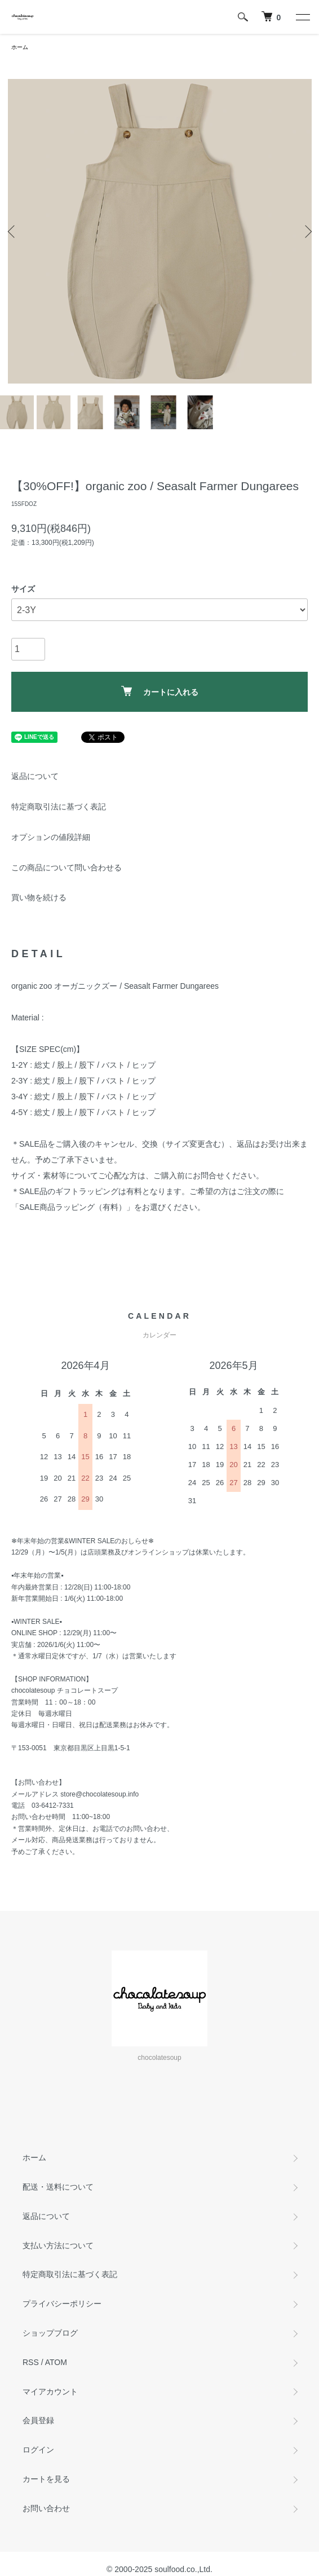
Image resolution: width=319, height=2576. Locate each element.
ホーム (19, 47)
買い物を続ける (39, 897)
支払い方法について (58, 2245)
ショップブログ (50, 2332)
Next (306, 231)
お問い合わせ (46, 2508)
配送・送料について (58, 2186)
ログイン (38, 2449)
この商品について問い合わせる (66, 867)
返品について (35, 776)
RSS (31, 2362)
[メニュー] (302, 17)
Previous (12, 231)
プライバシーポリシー (62, 2303)
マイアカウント (50, 2391)
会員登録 (38, 2420)
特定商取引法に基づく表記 (58, 806)
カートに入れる (159, 691)
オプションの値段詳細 (50, 837)
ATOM (56, 2362)
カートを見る (46, 2478)
